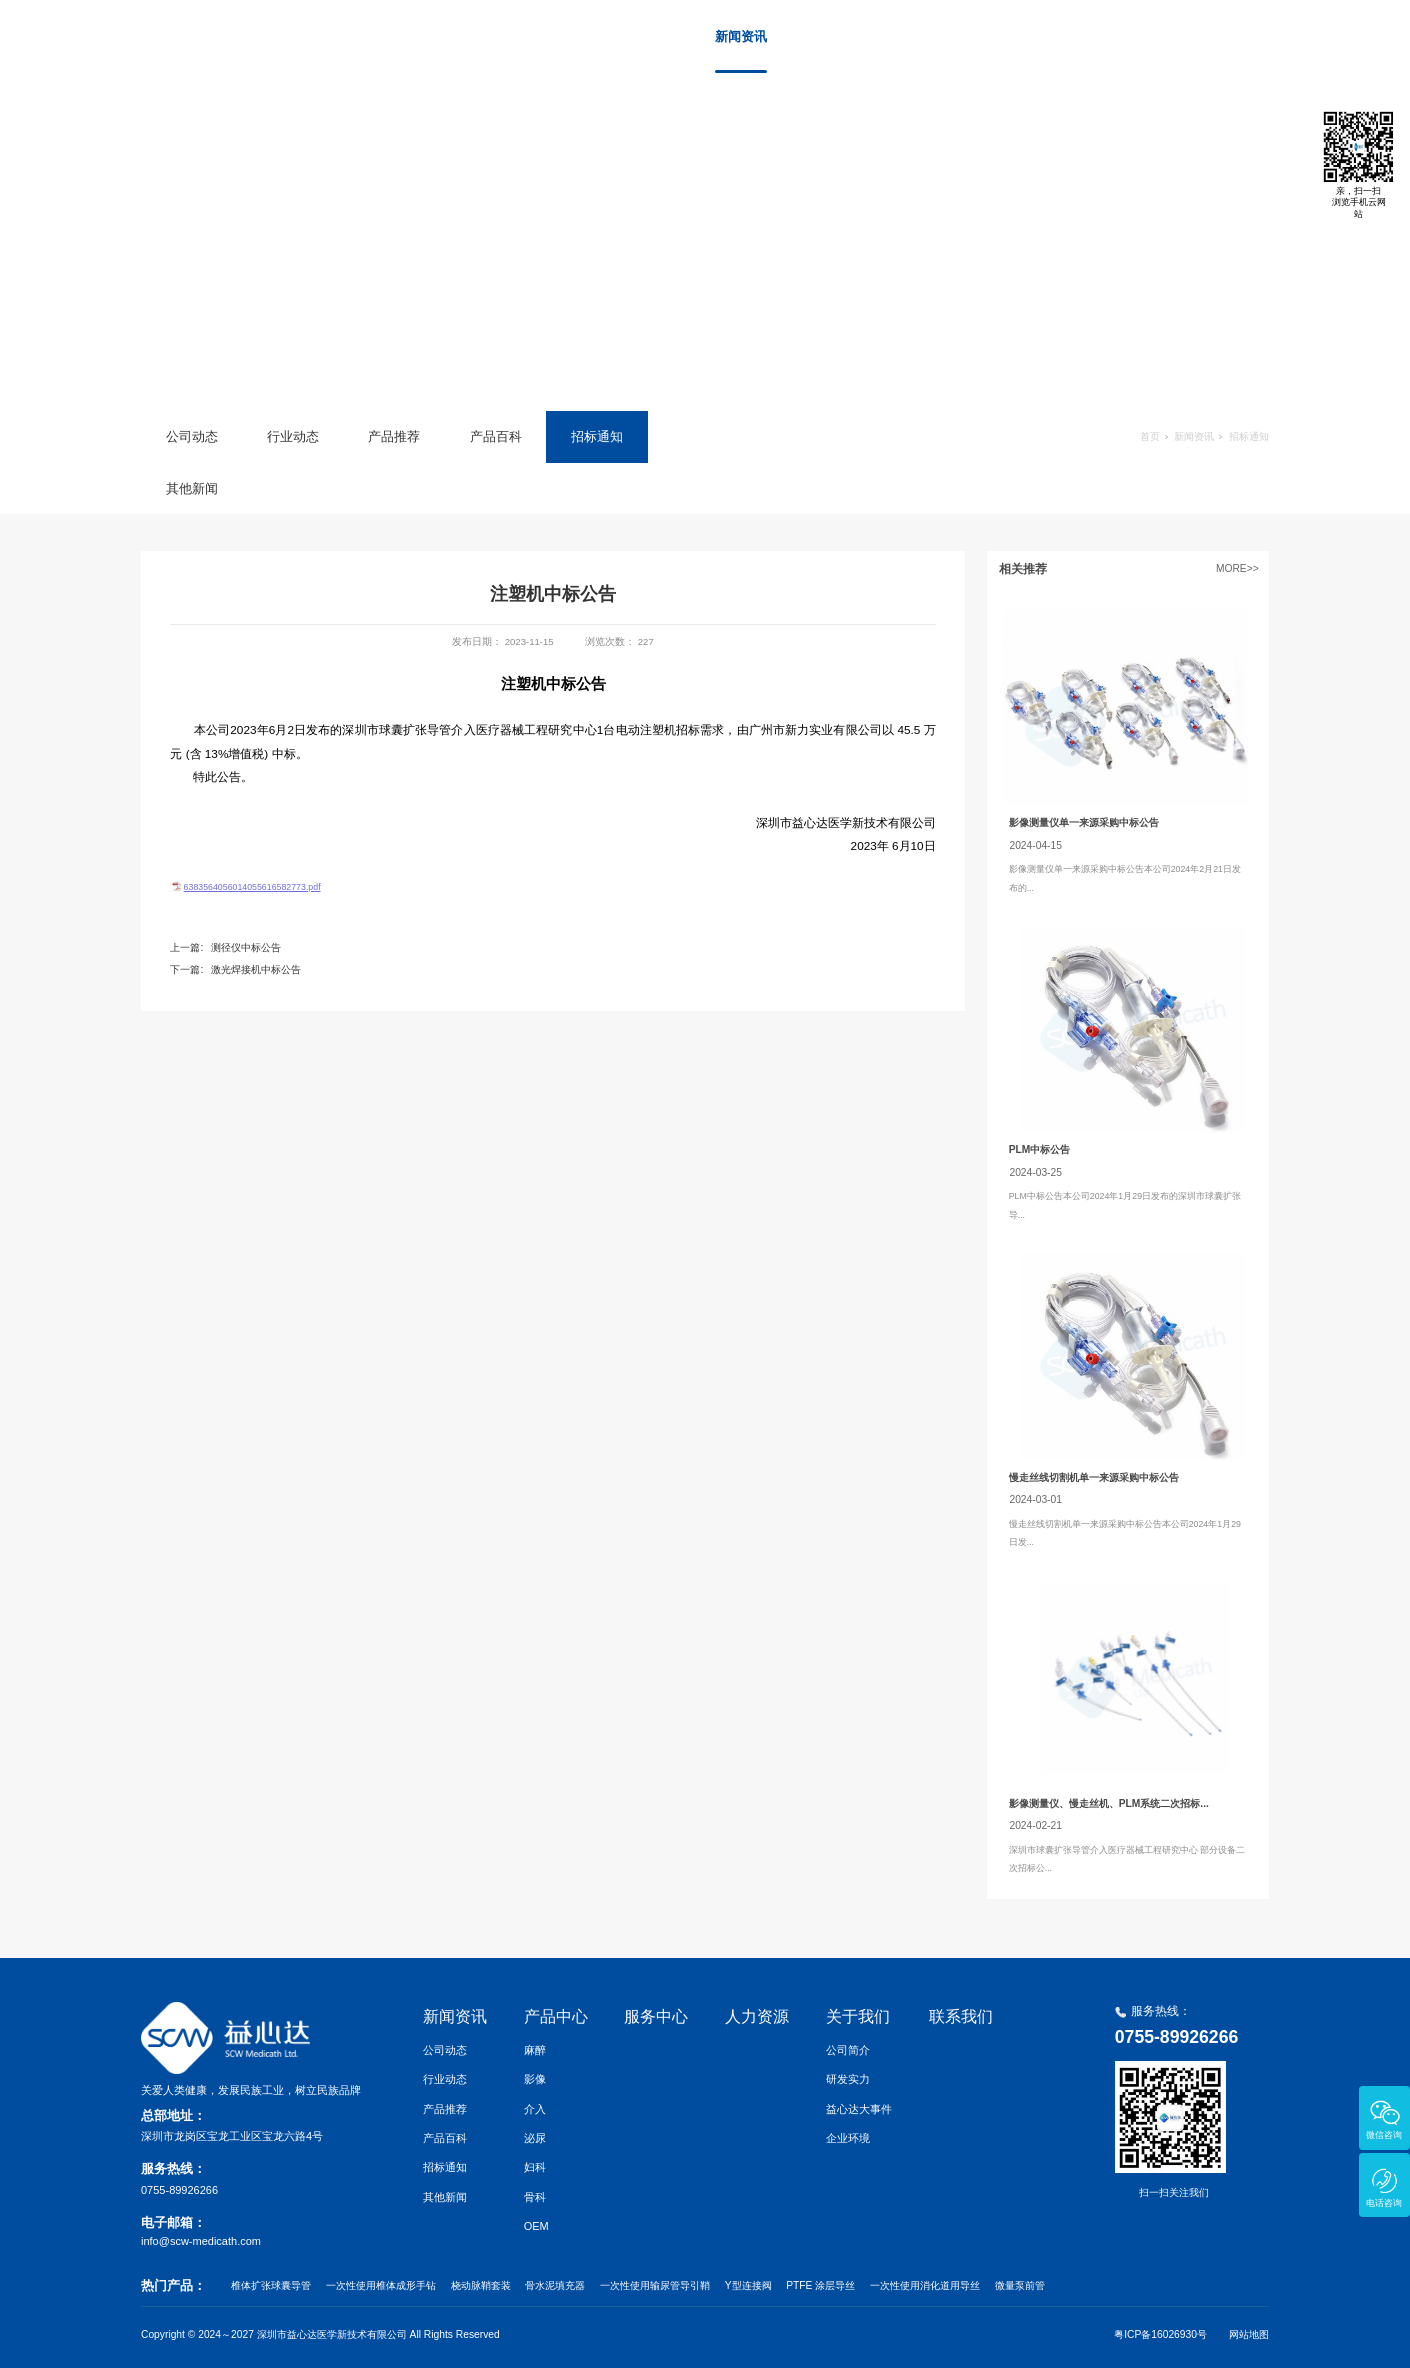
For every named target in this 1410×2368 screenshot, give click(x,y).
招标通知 (597, 436)
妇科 (535, 2167)
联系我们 (1221, 36)
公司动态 (192, 436)
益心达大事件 (859, 2109)
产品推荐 (394, 436)
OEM (536, 2226)
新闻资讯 (741, 36)
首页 (636, 36)
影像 (535, 2079)
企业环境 (848, 2138)
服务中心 (933, 36)
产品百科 (496, 436)
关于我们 (1125, 36)
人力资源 (1029, 36)
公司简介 (848, 2050)
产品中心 (837, 36)
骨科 (535, 2197)
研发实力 (848, 2079)
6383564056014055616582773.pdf (252, 887)
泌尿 (535, 2138)
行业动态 (293, 436)
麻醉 (535, 2050)
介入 (535, 2109)
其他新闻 (192, 488)
